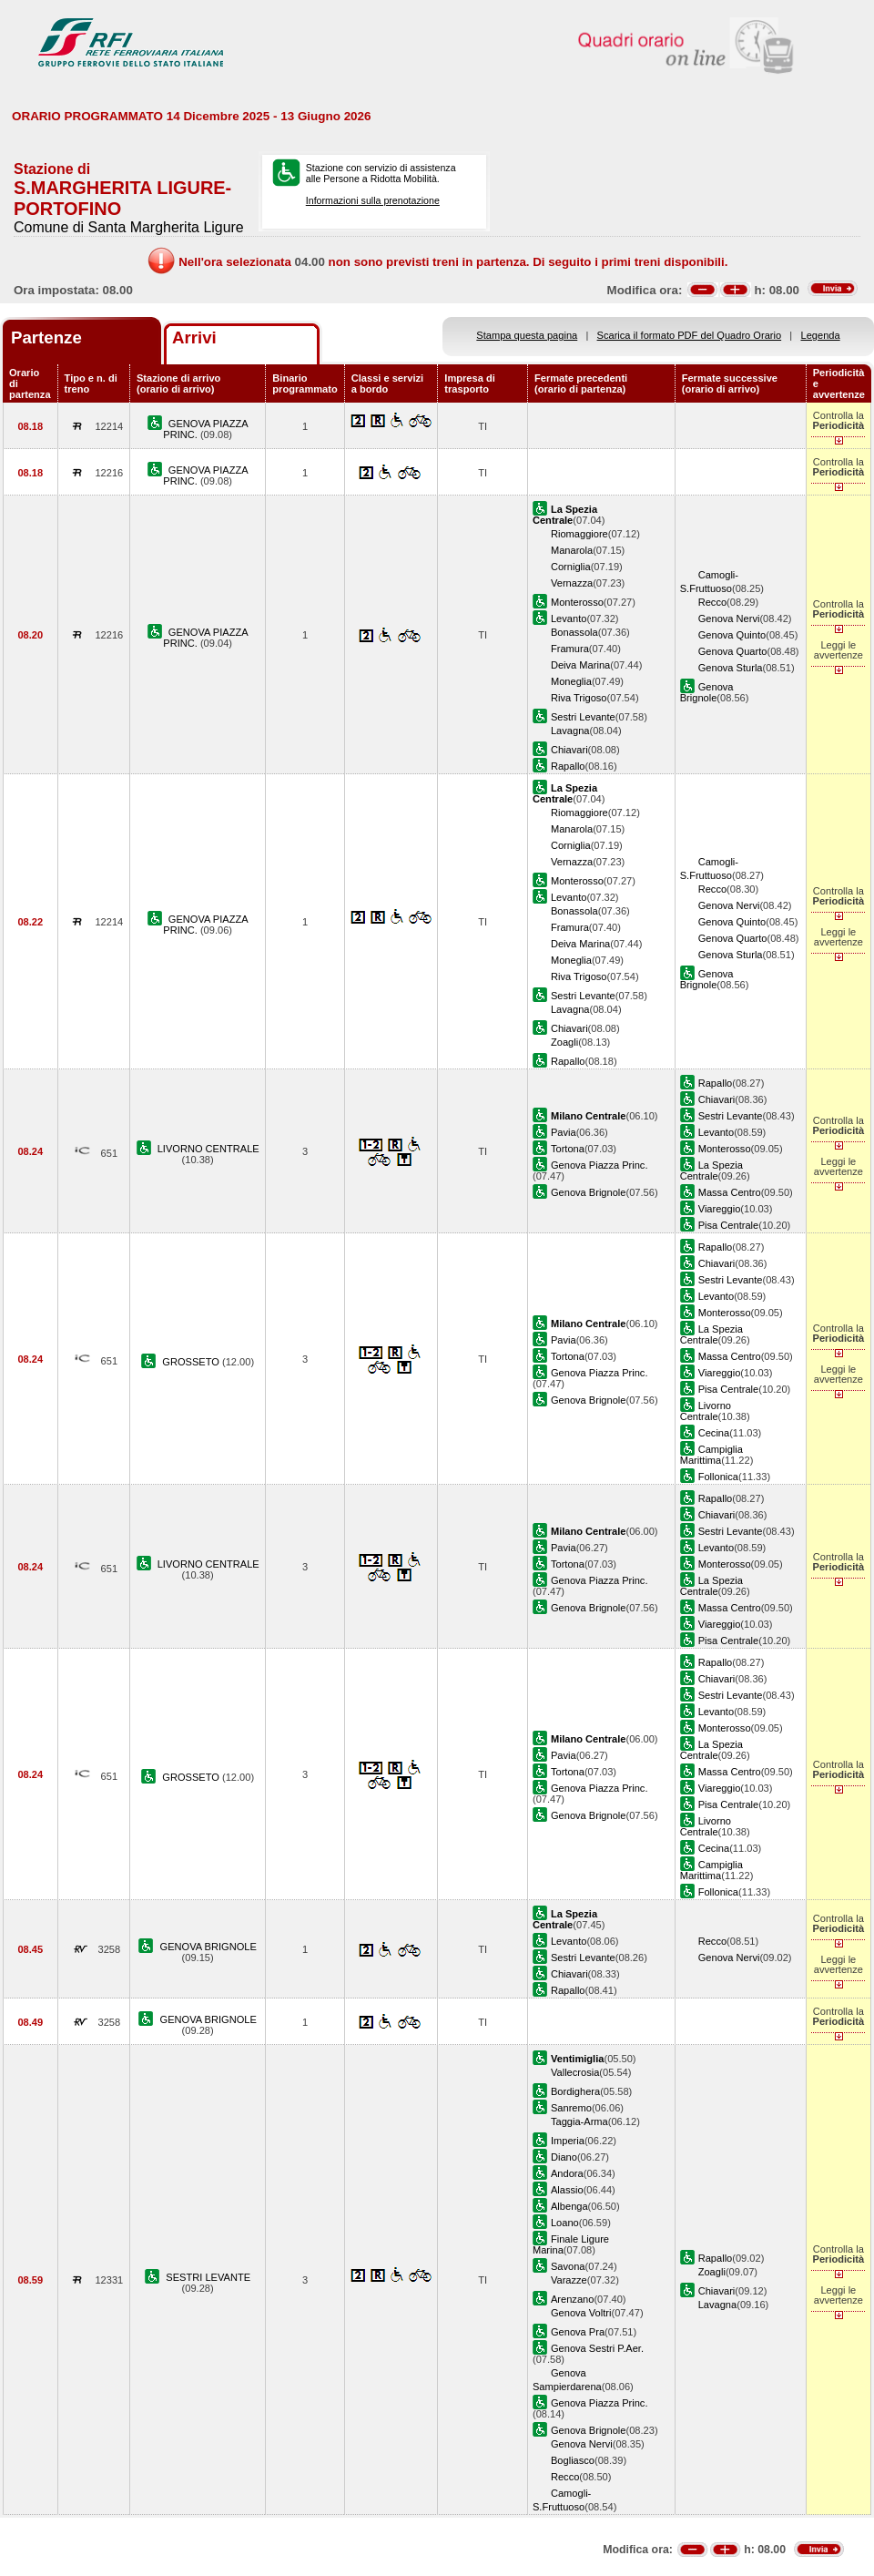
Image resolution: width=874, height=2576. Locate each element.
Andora (567, 2173)
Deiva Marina (580, 664)
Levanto (568, 618)
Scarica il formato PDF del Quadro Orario (689, 335)
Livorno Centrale (705, 1411)
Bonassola (574, 632)
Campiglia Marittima (711, 1455)
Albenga (569, 2206)
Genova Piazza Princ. (599, 1165)
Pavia (563, 1132)
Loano (565, 2222)
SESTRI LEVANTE (208, 2277)
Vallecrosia (575, 2072)
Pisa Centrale (728, 1225)
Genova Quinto (732, 634)
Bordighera (575, 2091)
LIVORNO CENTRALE (208, 1148)
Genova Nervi (729, 618)
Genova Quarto (732, 651)
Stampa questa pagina (526, 335)
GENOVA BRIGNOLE (208, 1946)
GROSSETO (192, 1361)
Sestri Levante (583, 716)
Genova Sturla (730, 667)
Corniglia (571, 566)
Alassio (567, 2189)
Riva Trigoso (579, 697)
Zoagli (564, 1042)
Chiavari (569, 749)
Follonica (718, 1476)
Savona (568, 2266)
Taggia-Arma (579, 2121)
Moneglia (571, 681)
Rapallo (568, 766)
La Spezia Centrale (711, 1170)
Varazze (569, 2279)
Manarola (572, 550)
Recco (712, 602)
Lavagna (570, 730)
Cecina (713, 1432)
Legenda (820, 335)
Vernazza (572, 583)
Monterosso (577, 602)
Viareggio (719, 1208)
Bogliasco (573, 2460)
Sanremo (571, 2107)
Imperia (567, 2140)
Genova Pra (578, 2331)
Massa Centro (729, 1192)
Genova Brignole (707, 692)
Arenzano (572, 2299)
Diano (564, 2157)
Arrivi (194, 337)
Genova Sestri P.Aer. (597, 2348)
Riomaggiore (579, 533)
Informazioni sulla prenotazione (373, 200)
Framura (570, 648)
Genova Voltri (581, 2312)
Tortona (567, 1148)
